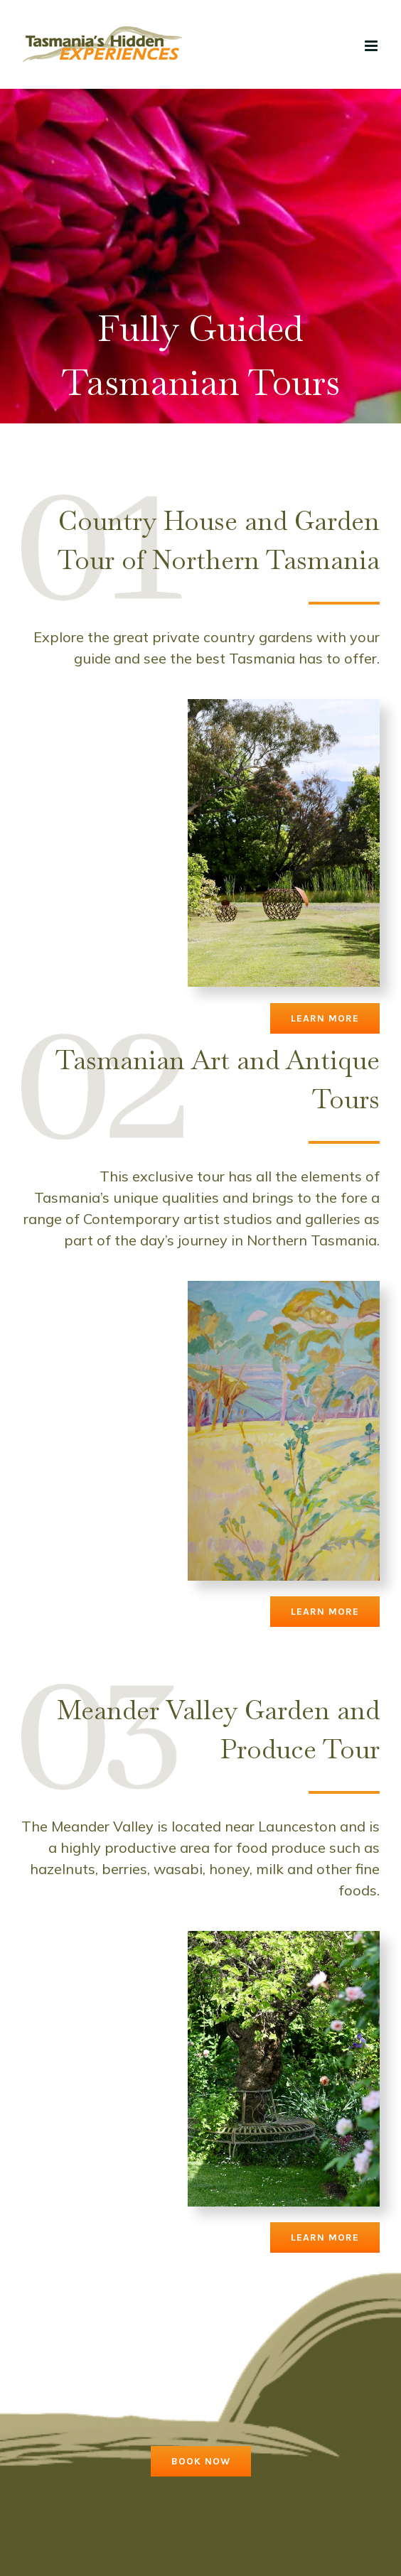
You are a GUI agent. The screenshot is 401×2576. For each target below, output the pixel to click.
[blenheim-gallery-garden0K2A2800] (284, 1938)
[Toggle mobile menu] (372, 45)
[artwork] (284, 1288)
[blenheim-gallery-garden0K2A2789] (284, 706)
